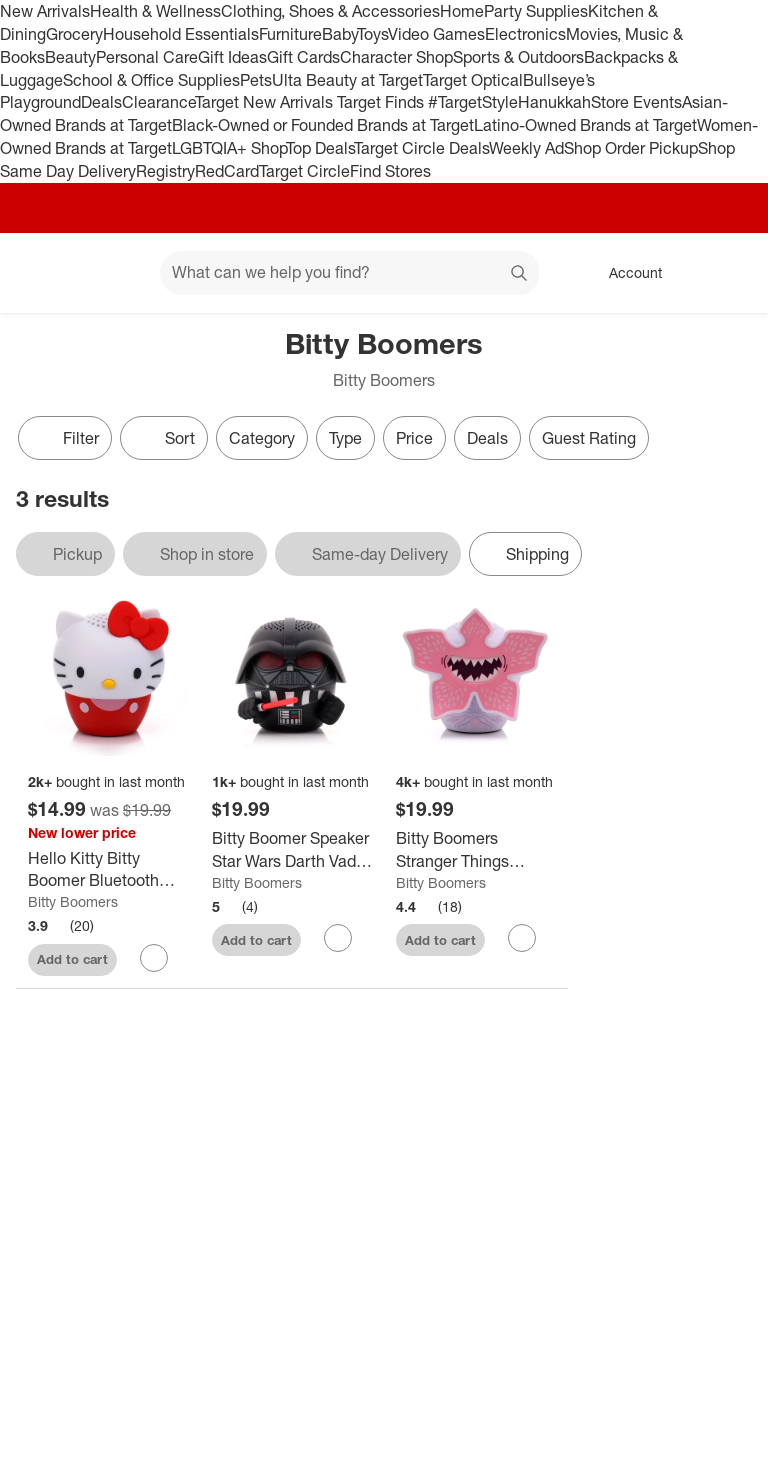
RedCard (227, 171)
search (520, 274)
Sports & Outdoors (518, 57)
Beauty (70, 57)
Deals (101, 102)
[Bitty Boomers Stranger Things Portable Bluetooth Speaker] (476, 850)
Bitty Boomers (73, 901)
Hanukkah (554, 102)
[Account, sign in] (625, 273)
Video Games (436, 34)
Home (462, 11)
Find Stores (390, 171)
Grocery (74, 34)
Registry (165, 171)
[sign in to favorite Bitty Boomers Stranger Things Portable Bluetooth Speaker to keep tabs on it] (522, 938)
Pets (256, 80)
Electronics (525, 34)
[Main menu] (114, 273)
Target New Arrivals (266, 102)
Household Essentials (181, 34)
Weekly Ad (526, 148)
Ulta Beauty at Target (347, 80)
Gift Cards (303, 57)
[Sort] (164, 438)
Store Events (636, 102)
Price (414, 438)
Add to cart (72, 959)
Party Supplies (536, 11)
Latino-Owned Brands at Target (585, 125)
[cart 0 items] (726, 273)
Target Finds (382, 102)
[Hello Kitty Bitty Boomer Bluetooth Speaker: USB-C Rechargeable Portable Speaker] (108, 870)
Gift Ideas (232, 57)
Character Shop (396, 57)
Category (262, 438)
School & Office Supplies (151, 80)
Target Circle (304, 171)
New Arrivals (45, 11)
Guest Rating (589, 438)
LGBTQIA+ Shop (229, 148)
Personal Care (147, 57)
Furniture (290, 34)
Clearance (158, 102)
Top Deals (320, 148)
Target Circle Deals (421, 148)
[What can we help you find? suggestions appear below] (349, 273)
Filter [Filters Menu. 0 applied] (65, 438)
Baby (339, 34)
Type (345, 438)
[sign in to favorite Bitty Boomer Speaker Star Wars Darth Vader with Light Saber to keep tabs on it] (338, 938)
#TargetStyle (473, 102)
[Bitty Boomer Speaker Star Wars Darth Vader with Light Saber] (292, 850)
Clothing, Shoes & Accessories (330, 11)
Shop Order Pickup (631, 148)
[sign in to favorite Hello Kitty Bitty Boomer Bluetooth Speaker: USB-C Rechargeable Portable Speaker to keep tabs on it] (154, 958)
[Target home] (44, 273)
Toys (372, 34)
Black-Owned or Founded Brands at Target (323, 125)
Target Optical (473, 80)
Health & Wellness (155, 11)
